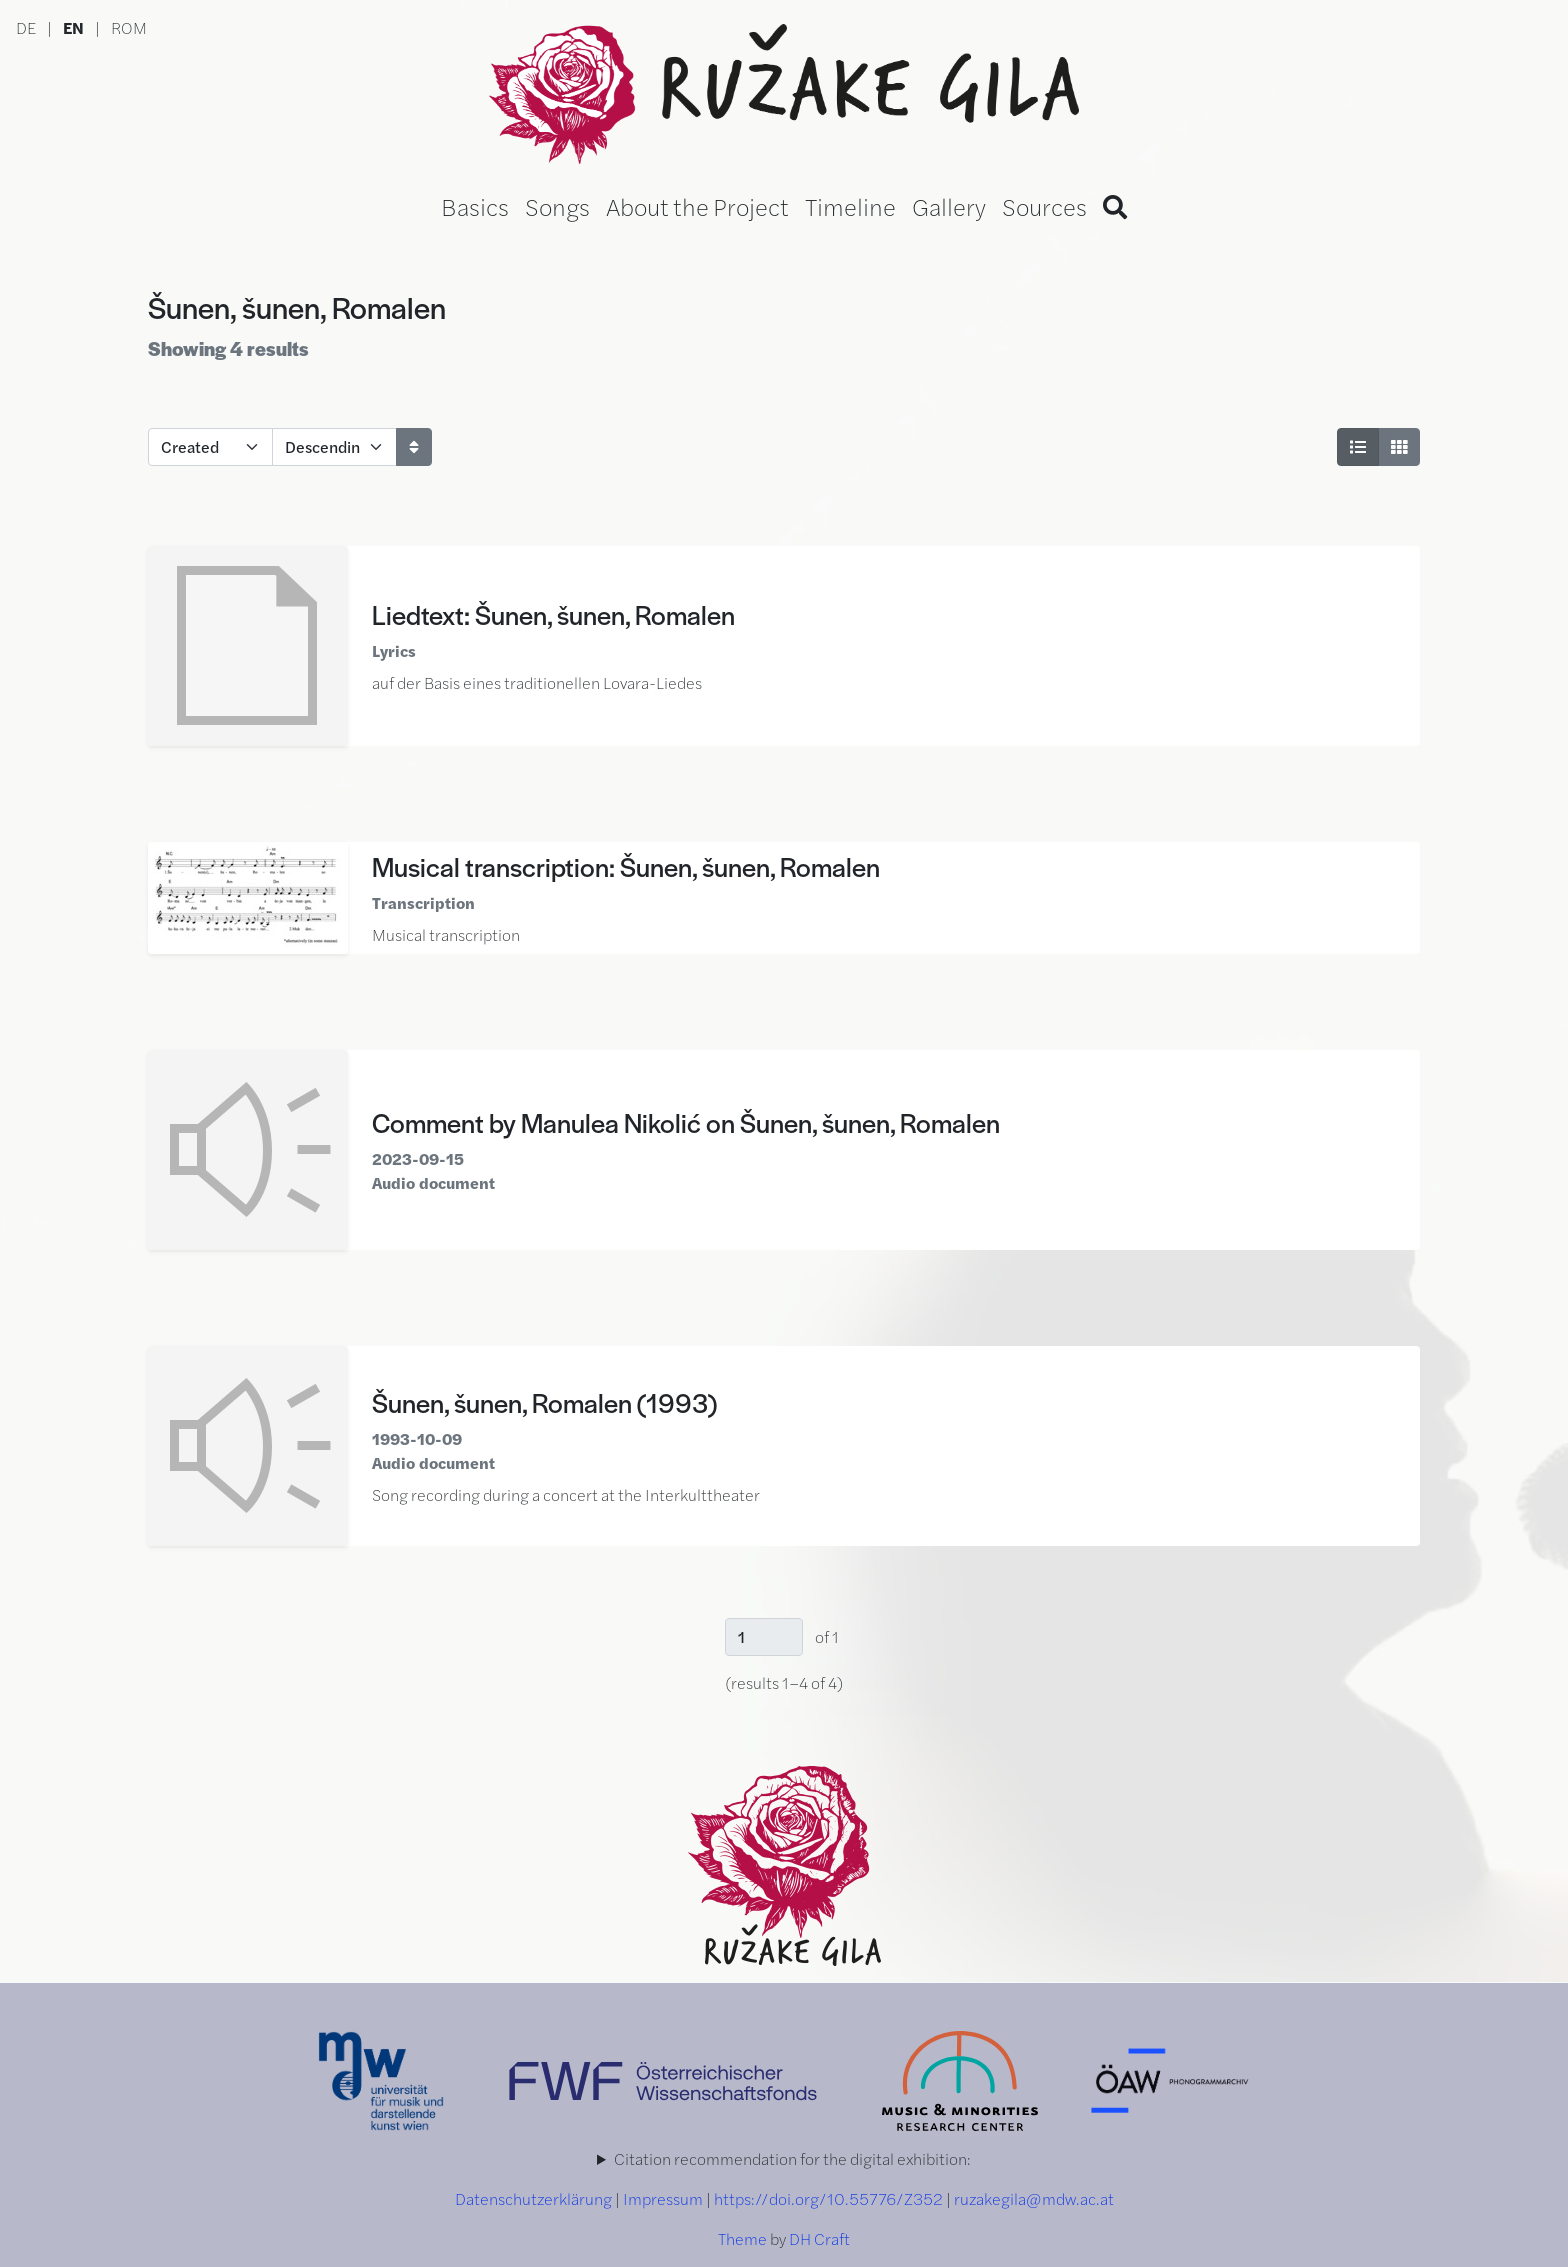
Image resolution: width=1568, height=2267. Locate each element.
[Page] (764, 1637)
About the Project (697, 206)
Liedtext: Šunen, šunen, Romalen (553, 614)
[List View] (1358, 447)
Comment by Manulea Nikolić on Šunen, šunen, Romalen (686, 1122)
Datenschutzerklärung (533, 2198)
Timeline (850, 206)
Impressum (663, 2198)
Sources (1044, 206)
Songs (557, 206)
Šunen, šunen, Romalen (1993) (544, 1402)
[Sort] (414, 447)
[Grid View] (1399, 447)
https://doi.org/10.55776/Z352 (828, 2198)
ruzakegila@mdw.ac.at (1034, 2198)
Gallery (949, 206)
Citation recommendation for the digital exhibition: (792, 2158)
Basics (475, 206)
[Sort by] (210, 447)
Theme (742, 2238)
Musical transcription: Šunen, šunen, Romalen (626, 866)
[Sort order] (334, 447)
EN (73, 27)
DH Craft (819, 2238)
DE (26, 27)
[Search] (1115, 206)
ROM (129, 27)
